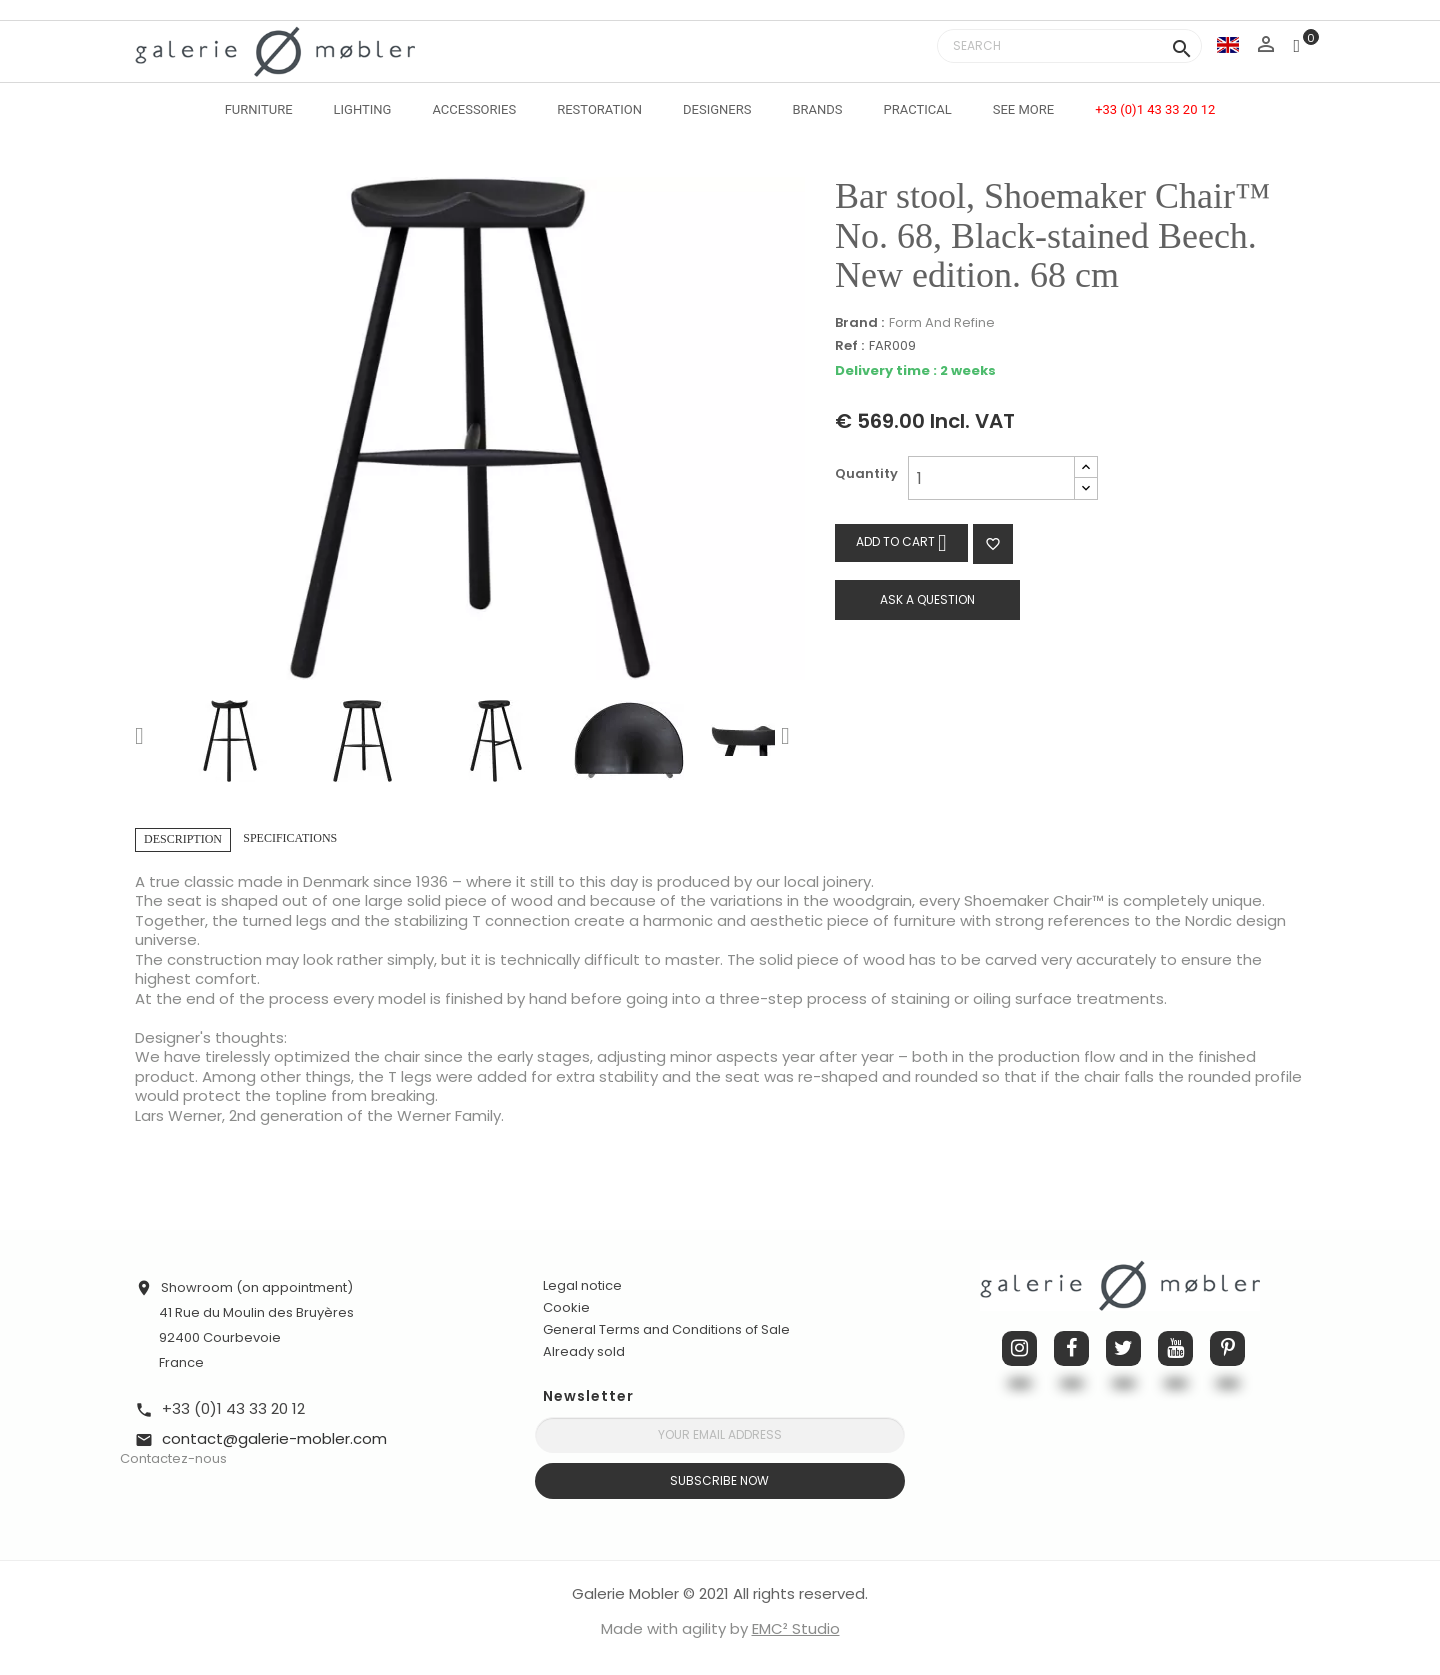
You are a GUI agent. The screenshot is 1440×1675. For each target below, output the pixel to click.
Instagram (1019, 1348)
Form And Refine (942, 322)
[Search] (1069, 46)
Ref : (849, 346)
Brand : (859, 323)
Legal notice (582, 1285)
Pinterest (1227, 1348)
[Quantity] (991, 478)
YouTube (1175, 1348)
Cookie (566, 1308)
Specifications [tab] (290, 838)
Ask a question (927, 599)
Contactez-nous (173, 1458)
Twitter (1123, 1348)
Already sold (584, 1351)
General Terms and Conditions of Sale (666, 1329)
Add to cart (901, 542)
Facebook (1071, 1348)
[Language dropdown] (1228, 44)
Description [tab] (183, 839)
